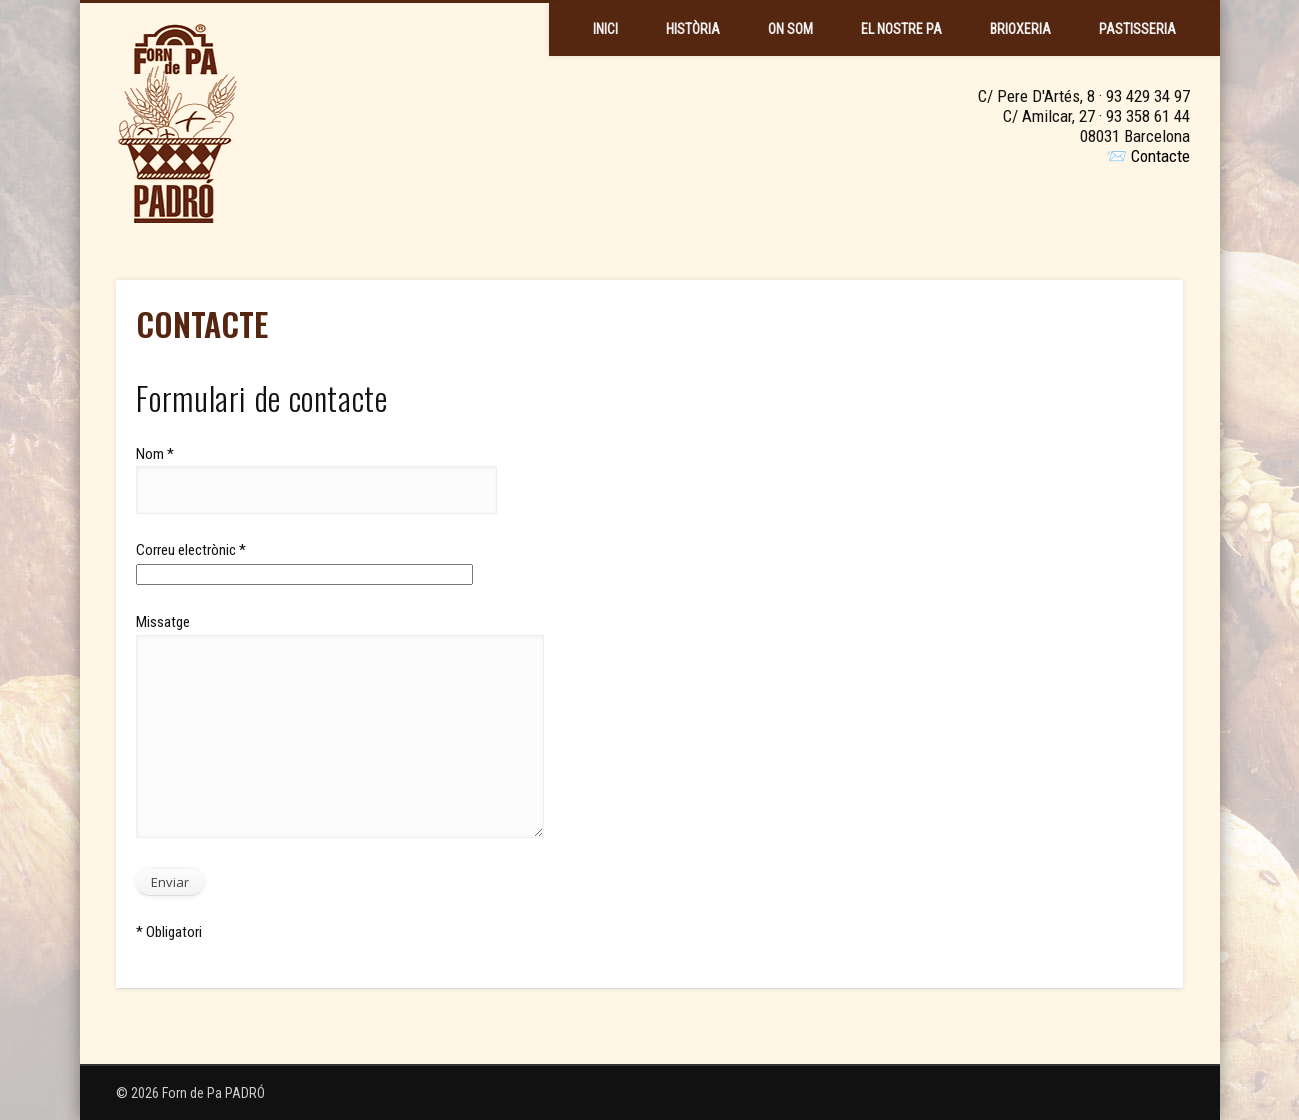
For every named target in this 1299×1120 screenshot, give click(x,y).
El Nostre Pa (901, 29)
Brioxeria (1020, 29)
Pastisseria (1137, 29)
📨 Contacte (1148, 156)
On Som (790, 29)
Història (693, 29)
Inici (605, 29)
